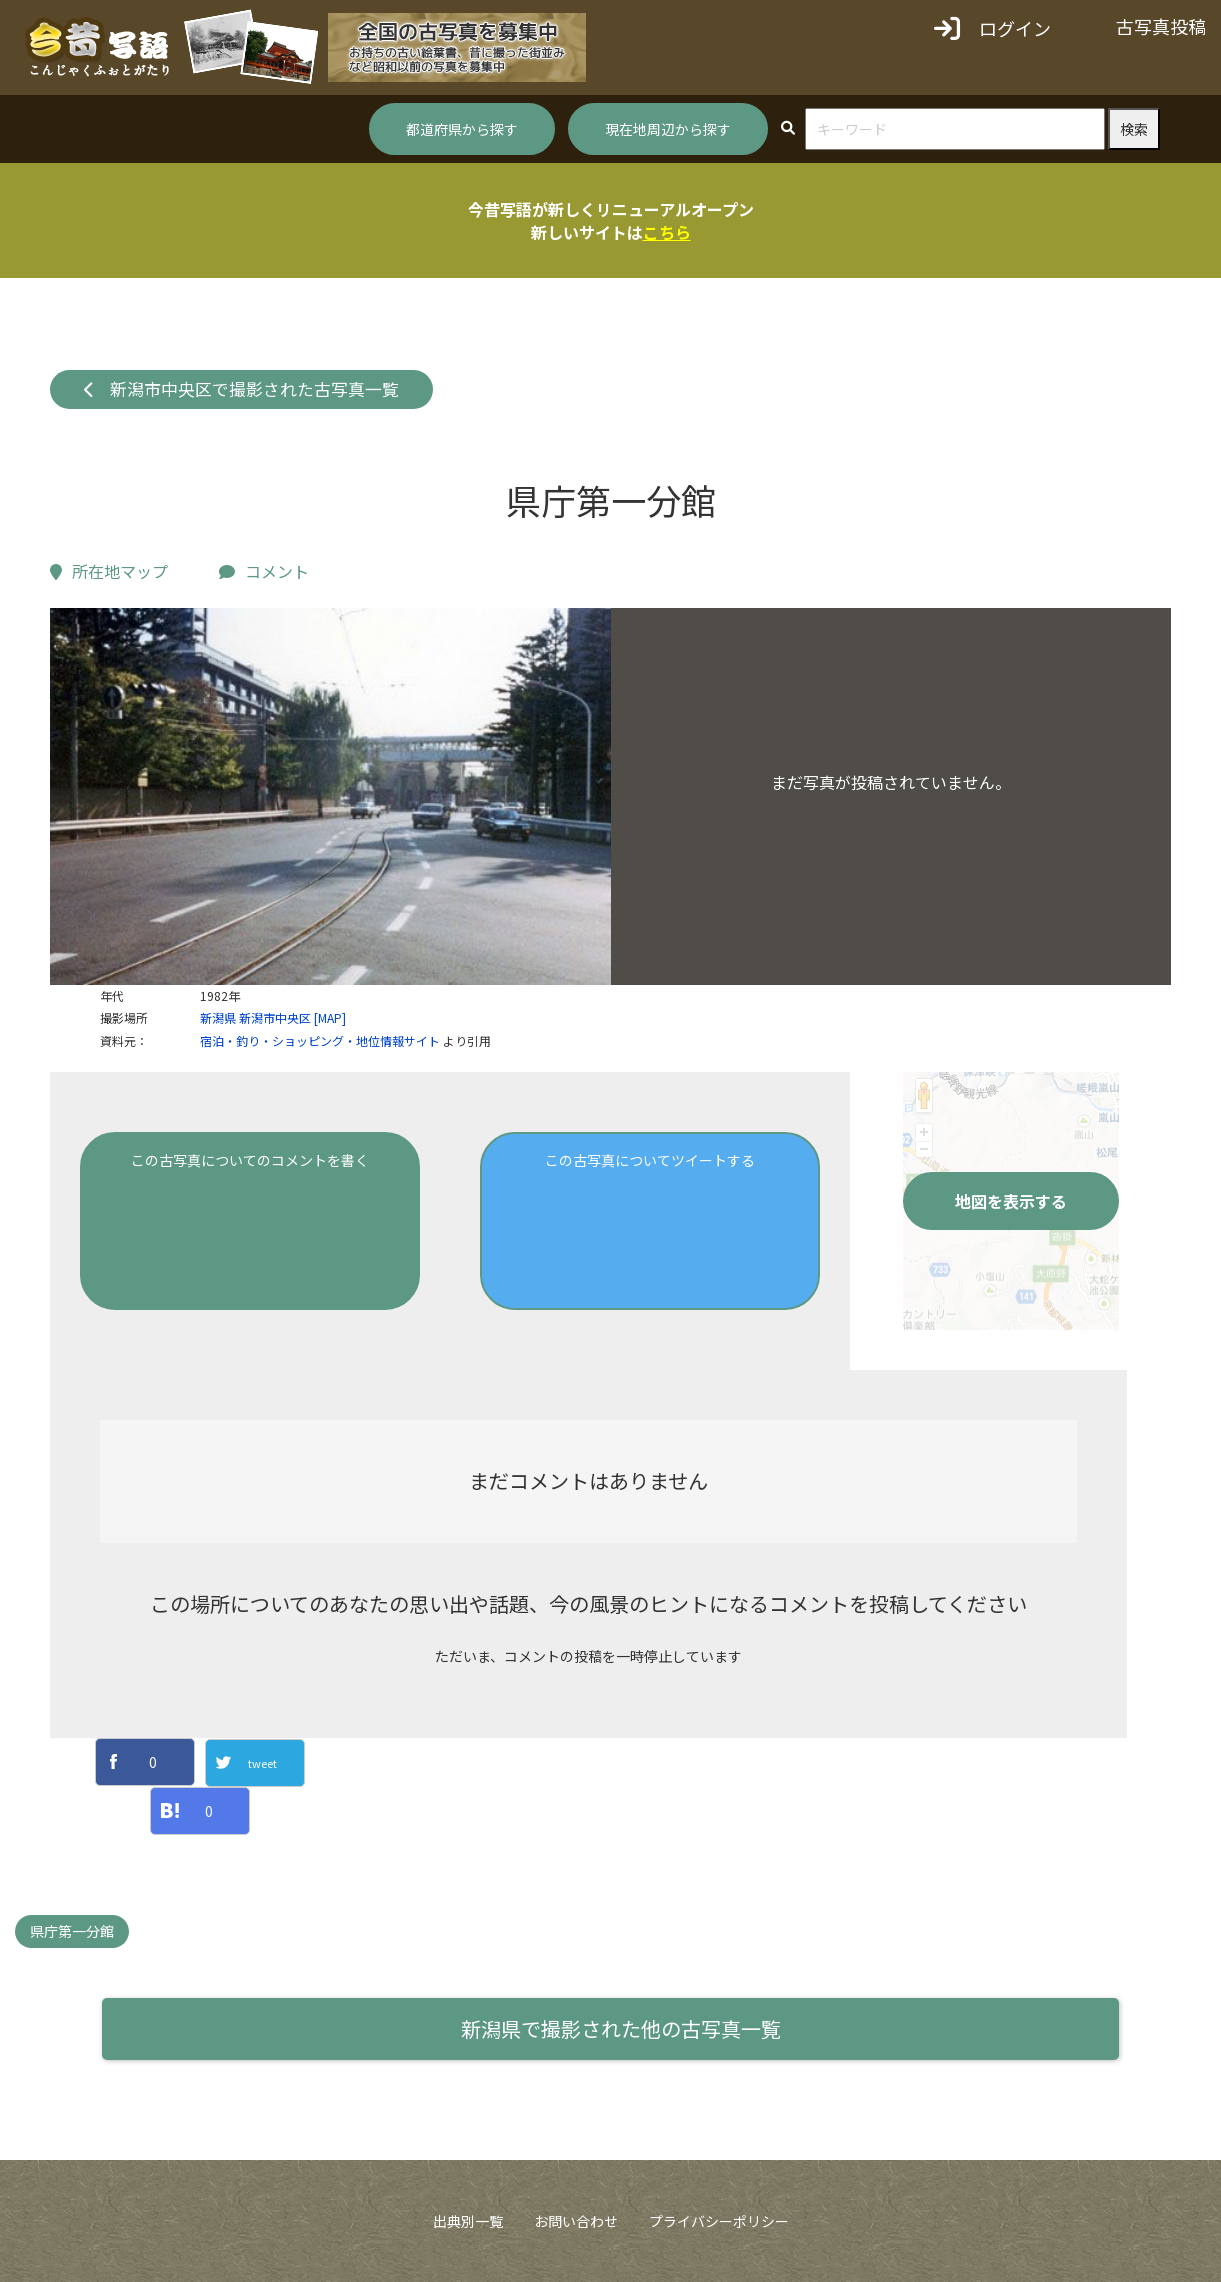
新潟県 (218, 1017)
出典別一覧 (468, 2221)
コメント (264, 571)
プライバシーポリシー (719, 2221)
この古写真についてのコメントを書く (250, 1160)
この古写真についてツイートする (650, 1160)
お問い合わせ (576, 2221)
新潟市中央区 (275, 1017)
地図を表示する (1011, 1201)
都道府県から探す (462, 129)
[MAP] (330, 1017)
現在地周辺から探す (668, 129)
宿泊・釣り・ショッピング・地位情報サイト (320, 1040)
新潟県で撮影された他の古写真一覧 (621, 2028)
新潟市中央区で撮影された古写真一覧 (242, 389)
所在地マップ (109, 571)
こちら (667, 232)
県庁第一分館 (72, 1931)
